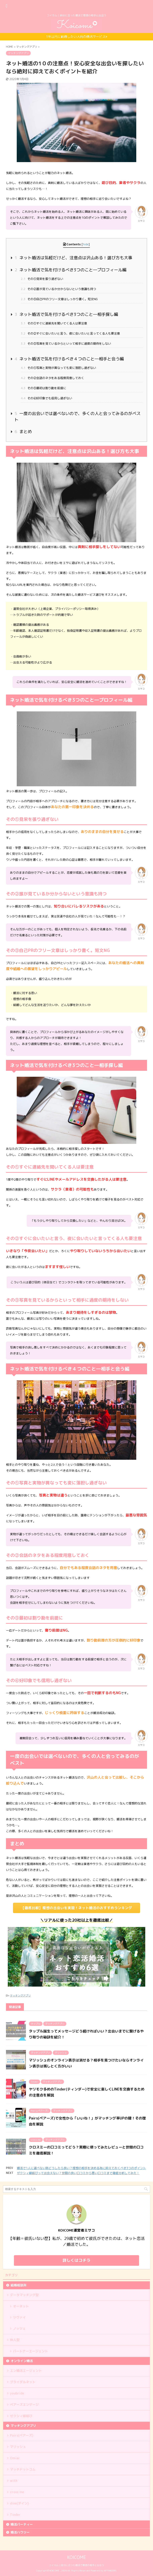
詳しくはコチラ (76, 2260)
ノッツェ (19, 2328)
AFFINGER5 (110, 2570)
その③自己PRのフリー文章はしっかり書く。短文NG (59, 299)
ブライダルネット (22, 2382)
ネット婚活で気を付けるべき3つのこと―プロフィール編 (71, 270)
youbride (17, 2393)
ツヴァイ (19, 2317)
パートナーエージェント (30, 2351)
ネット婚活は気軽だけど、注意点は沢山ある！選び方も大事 (73, 258)
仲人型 (15, 2340)
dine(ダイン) (19, 2503)
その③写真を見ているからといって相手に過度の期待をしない (66, 343)
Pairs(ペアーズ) (21, 2435)
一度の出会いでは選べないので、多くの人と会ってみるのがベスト (77, 416)
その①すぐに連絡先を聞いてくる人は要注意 (54, 323)
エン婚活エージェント (26, 2370)
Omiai (15, 2458)
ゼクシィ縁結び (21, 2416)
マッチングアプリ (20, 1995)
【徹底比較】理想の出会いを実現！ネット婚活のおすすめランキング (76, 1907)
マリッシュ (18, 2446)
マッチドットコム (22, 2469)
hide (85, 244)
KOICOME (76, 2557)
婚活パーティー (22, 2524)
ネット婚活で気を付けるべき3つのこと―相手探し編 (66, 314)
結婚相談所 (18, 2285)
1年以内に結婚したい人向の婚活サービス (76, 36)
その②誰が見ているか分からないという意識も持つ (58, 289)
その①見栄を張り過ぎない (42, 279)
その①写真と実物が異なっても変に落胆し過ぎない (58, 368)
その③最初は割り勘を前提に (43, 388)
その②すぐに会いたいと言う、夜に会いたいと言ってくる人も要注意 (70, 333)
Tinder (15, 2514)
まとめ (23, 431)
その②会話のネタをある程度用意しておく (52, 378)
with (13, 2480)
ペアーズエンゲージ (24, 2404)
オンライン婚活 (22, 2361)
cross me (17, 2492)
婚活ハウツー (20, 2532)
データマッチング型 (24, 2295)
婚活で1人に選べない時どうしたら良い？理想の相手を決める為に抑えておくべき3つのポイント (81, 2168)
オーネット (21, 2306)
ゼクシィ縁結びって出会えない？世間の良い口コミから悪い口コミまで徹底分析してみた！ (78, 2173)
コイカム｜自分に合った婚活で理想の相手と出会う (76, 2565)
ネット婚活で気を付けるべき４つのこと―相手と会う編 (69, 359)
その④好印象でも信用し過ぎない (46, 398)
